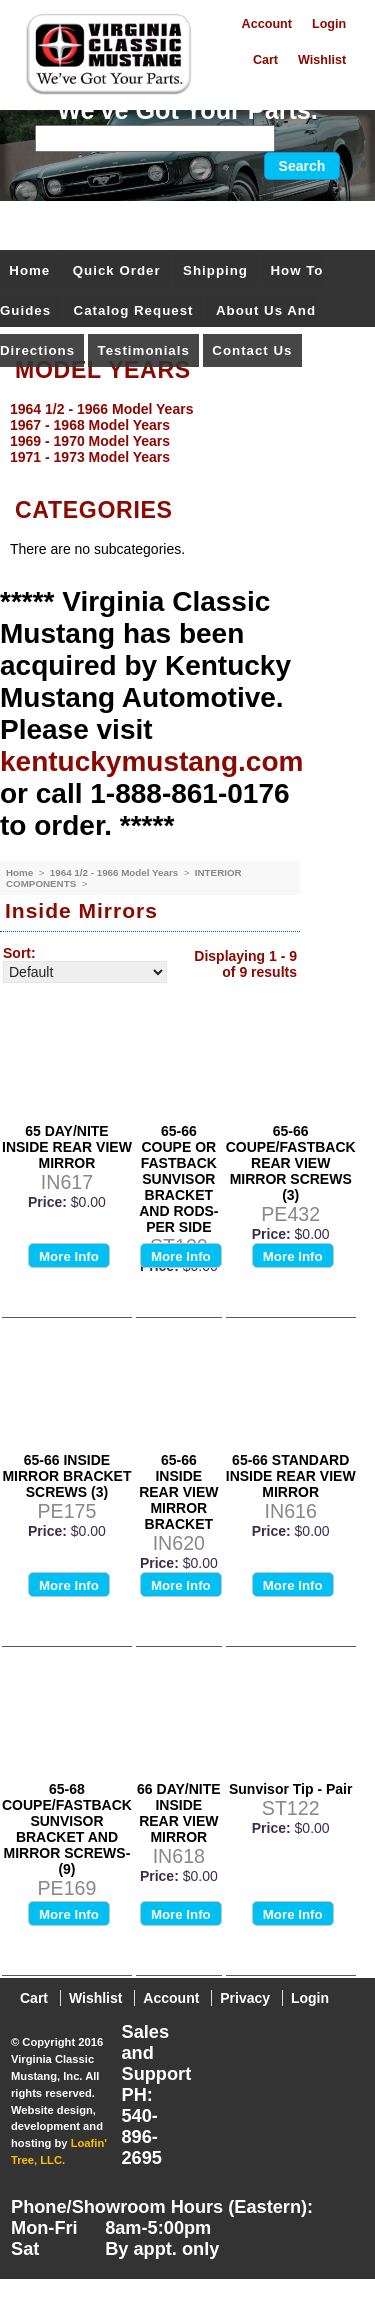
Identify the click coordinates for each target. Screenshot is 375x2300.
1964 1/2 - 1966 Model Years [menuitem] (101, 409)
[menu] (182, 433)
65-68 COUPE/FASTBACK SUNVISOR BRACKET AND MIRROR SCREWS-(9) (67, 1829)
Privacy (245, 1998)
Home (29, 270)
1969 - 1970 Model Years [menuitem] (90, 441)
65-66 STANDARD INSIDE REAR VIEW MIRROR (291, 1476)
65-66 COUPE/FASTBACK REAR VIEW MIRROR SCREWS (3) (291, 1163)
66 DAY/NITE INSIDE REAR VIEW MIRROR (179, 1813)
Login (329, 24)
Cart (265, 60)
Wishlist (322, 60)
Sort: (19, 953)
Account (267, 24)
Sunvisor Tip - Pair (290, 1789)
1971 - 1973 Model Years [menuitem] (90, 457)
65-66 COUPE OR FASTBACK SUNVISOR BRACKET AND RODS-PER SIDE (178, 1179)
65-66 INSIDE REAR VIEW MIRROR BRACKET (178, 1492)
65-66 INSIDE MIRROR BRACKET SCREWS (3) (66, 1476)
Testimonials (144, 350)
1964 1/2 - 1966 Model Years (115, 872)
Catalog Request (134, 310)
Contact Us (252, 350)
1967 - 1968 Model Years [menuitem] (90, 425)
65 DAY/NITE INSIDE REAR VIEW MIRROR (67, 1147)
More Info (69, 1256)
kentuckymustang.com (151, 761)
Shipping (215, 270)
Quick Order (117, 270)
